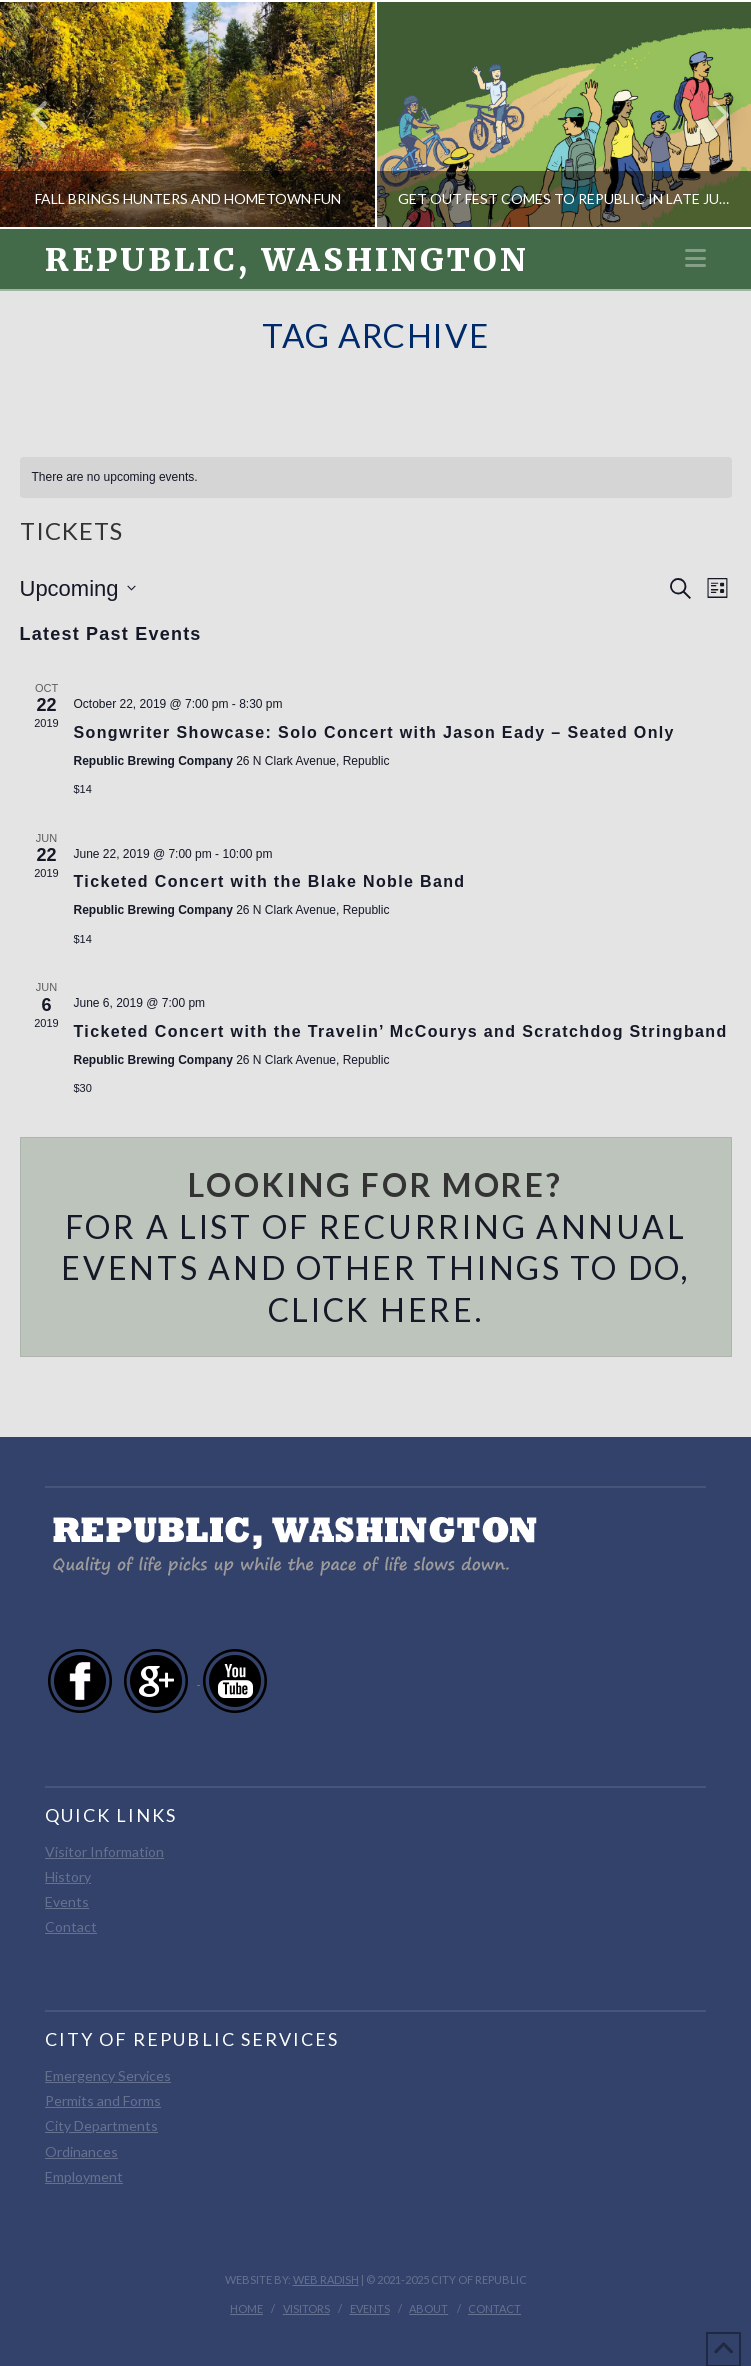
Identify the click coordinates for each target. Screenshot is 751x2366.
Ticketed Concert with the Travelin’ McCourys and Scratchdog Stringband (401, 1031)
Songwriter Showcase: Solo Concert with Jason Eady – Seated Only (374, 732)
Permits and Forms (103, 2100)
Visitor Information (104, 1851)
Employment (84, 2176)
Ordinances (81, 2151)
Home (246, 2308)
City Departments (101, 2125)
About (428, 2308)
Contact (71, 1926)
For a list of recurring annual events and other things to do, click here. (375, 1268)
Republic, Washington (287, 260)
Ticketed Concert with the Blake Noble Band (270, 881)
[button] (695, 258)
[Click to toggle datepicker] (78, 588)
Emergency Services (108, 2075)
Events (67, 1901)
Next (709, 114)
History (68, 1876)
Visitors (306, 2308)
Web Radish (326, 2279)
